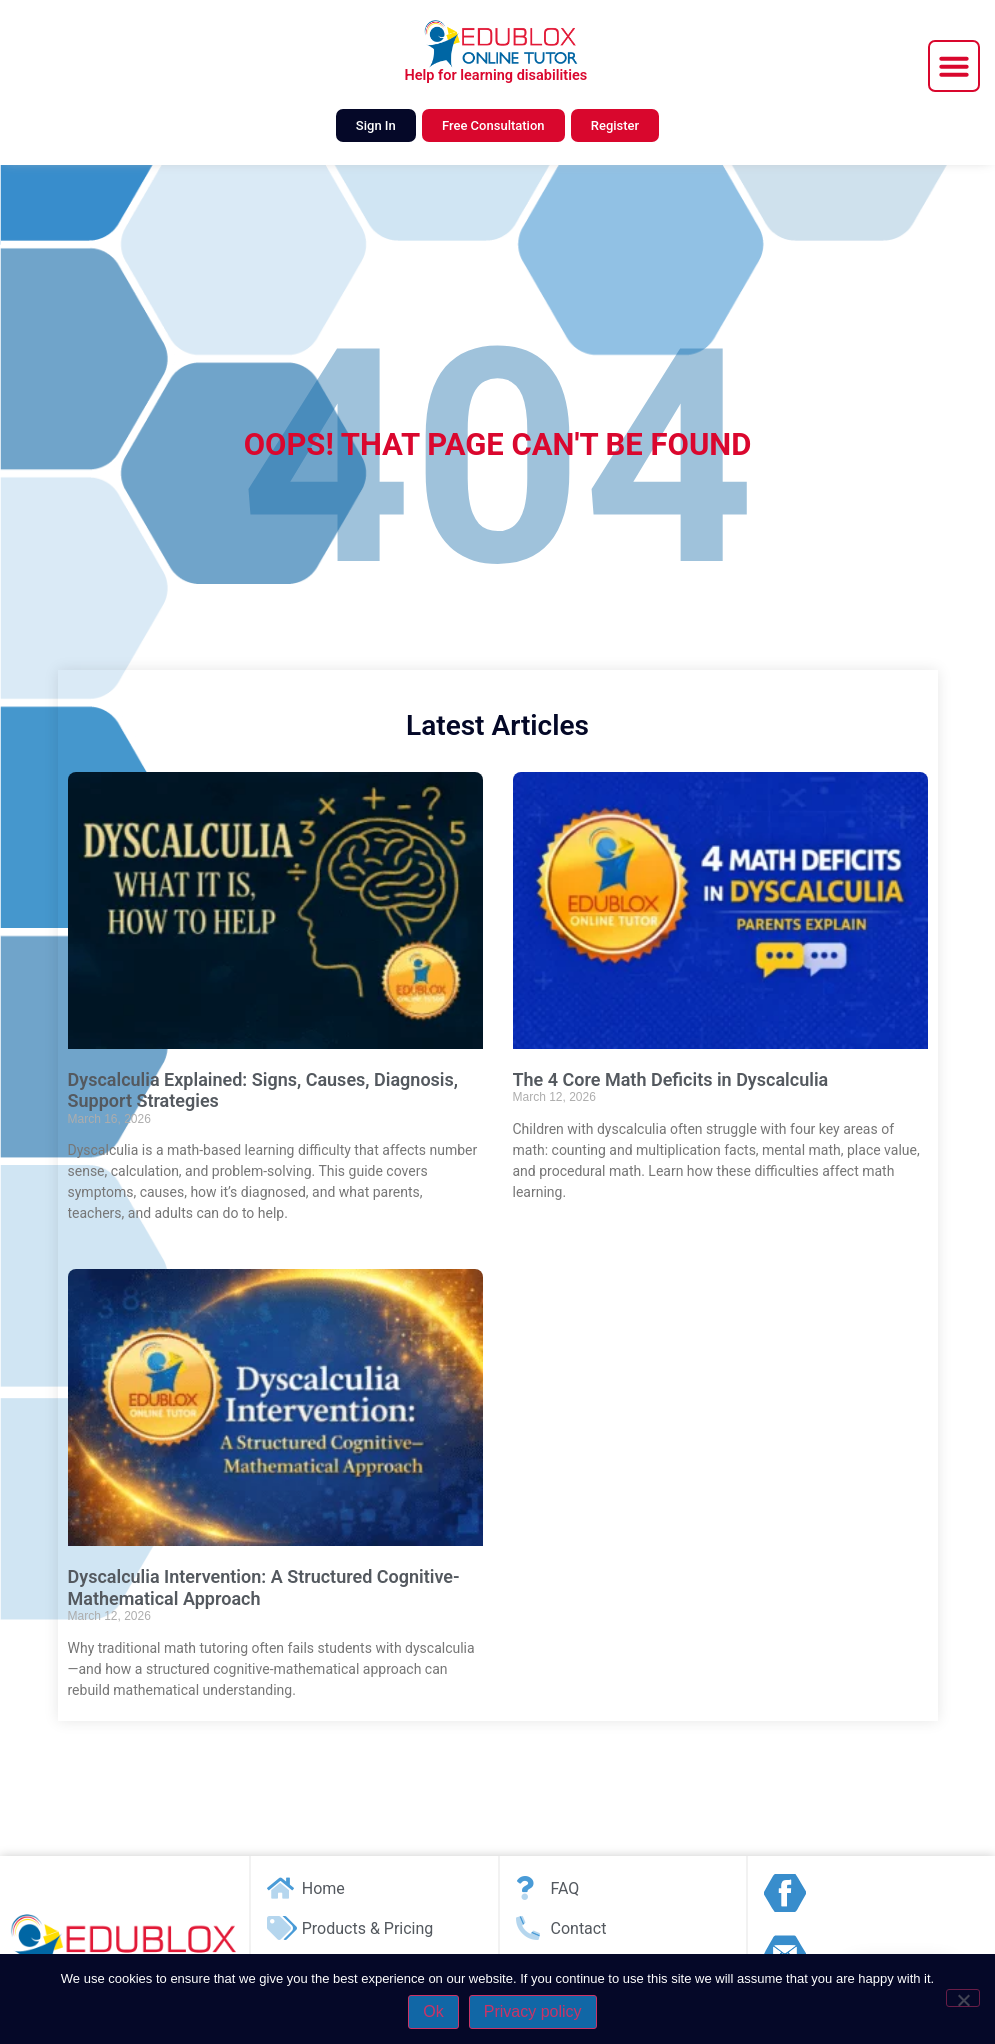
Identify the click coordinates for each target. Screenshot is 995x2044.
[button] (954, 66)
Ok (433, 2011)
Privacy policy (533, 2011)
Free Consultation (493, 125)
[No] (963, 1998)
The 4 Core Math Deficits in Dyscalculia (671, 1079)
